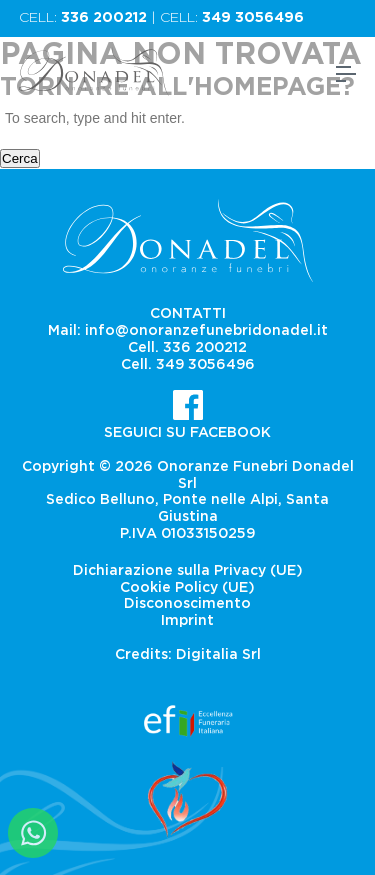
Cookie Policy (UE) (187, 588)
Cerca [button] (20, 158)
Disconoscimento (187, 604)
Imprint (187, 621)
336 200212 (104, 18)
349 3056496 (253, 18)
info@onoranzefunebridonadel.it (206, 331)
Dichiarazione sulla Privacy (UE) (188, 571)
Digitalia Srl (218, 655)
